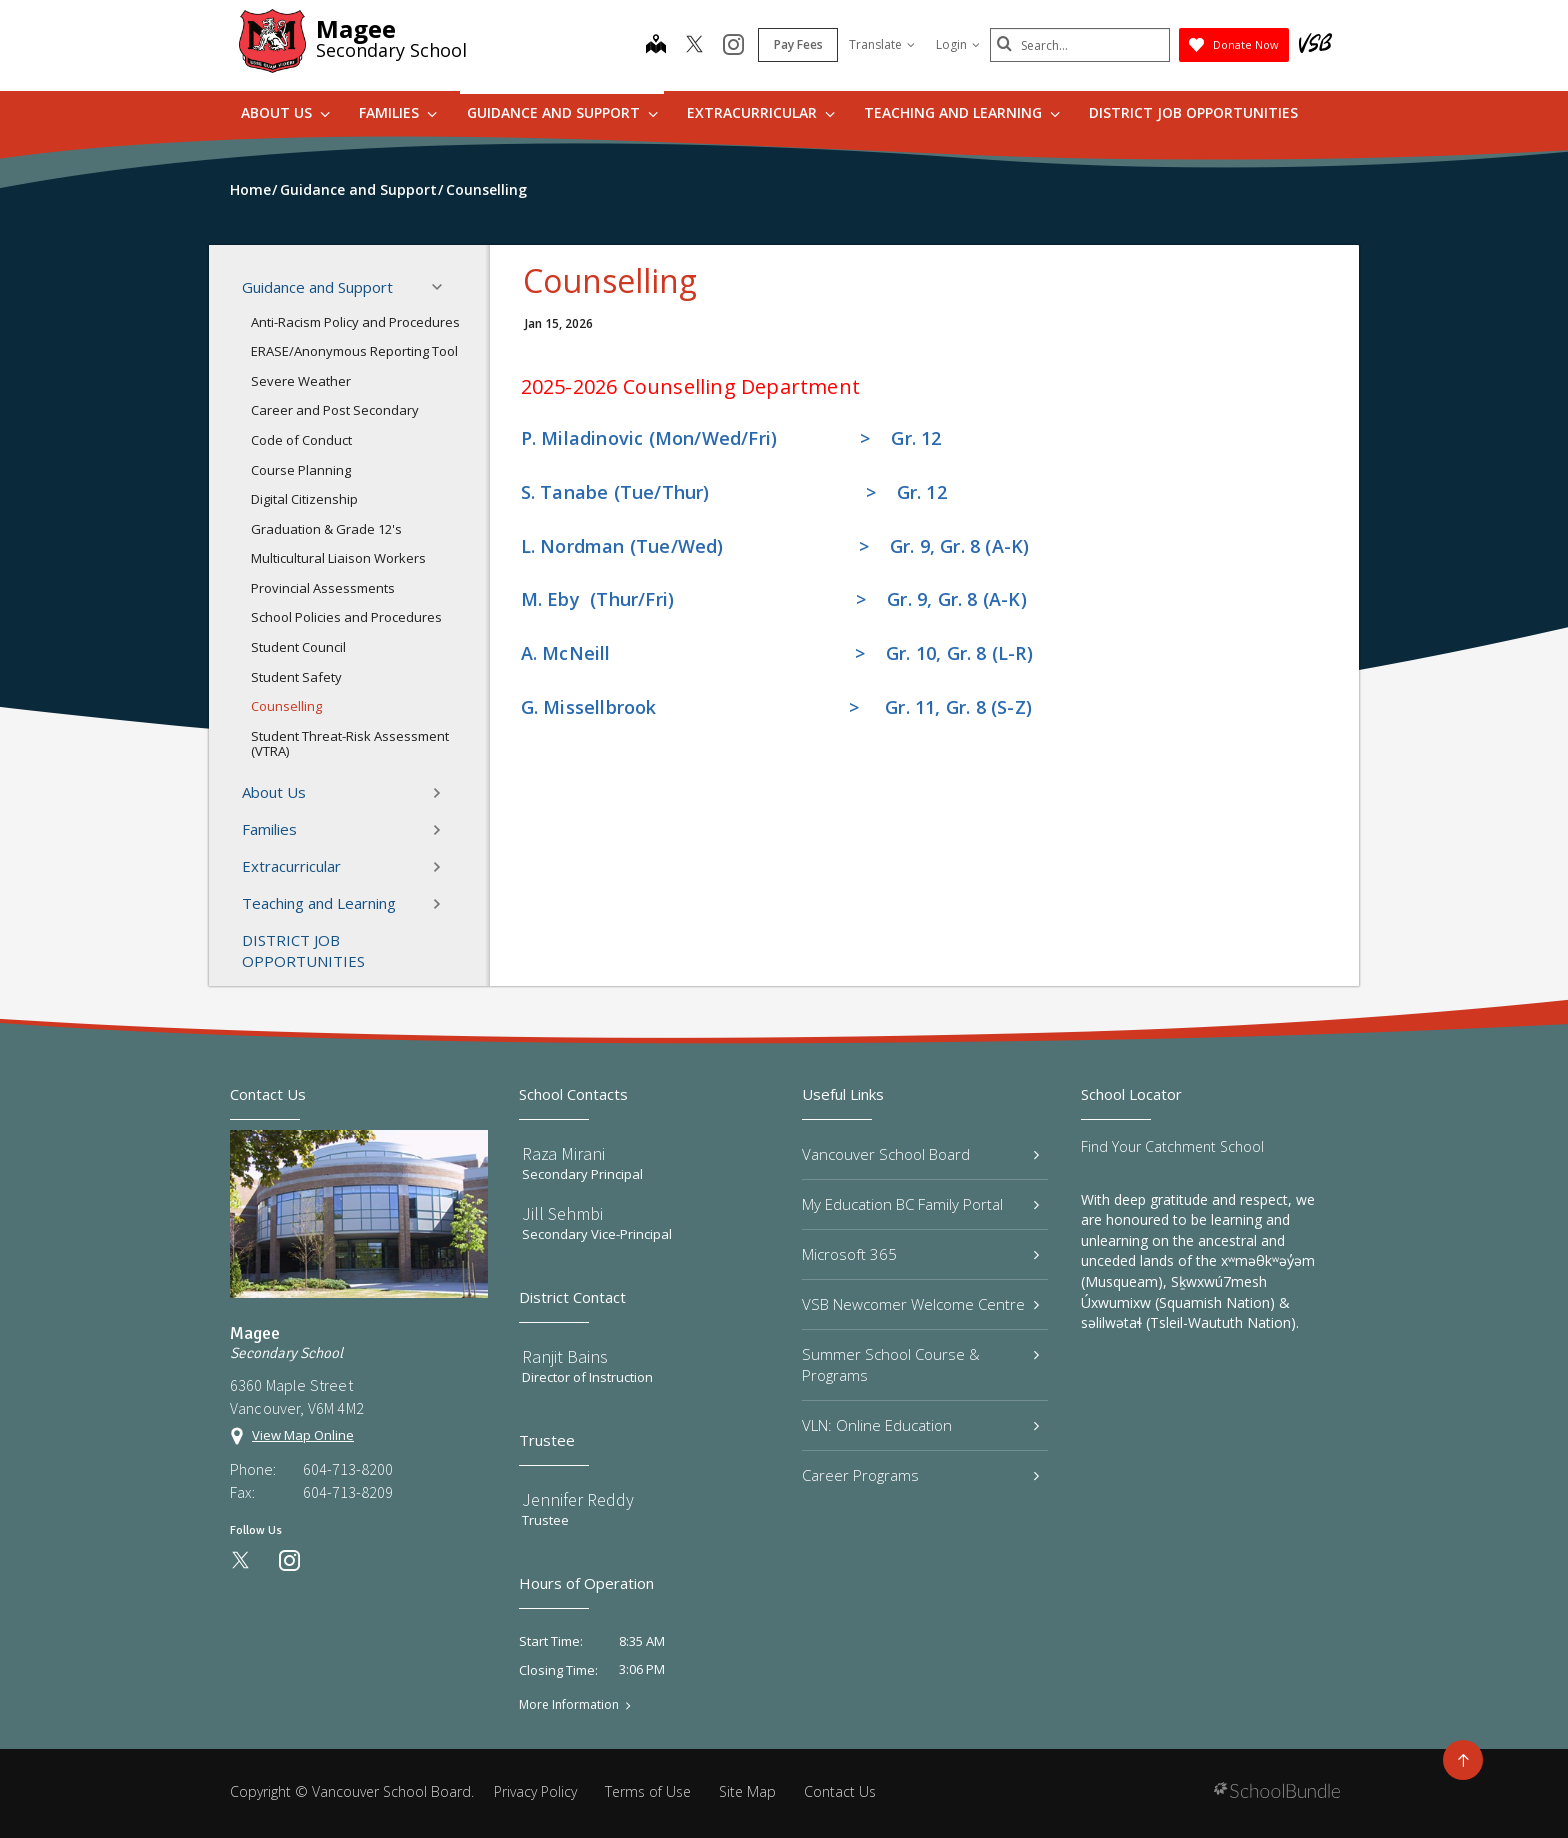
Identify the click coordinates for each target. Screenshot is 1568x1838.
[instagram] (733, 46)
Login (958, 44)
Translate (882, 44)
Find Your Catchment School (1172, 1146)
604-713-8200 (348, 1469)
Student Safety (296, 677)
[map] (656, 46)
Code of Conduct (301, 440)
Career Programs (920, 1475)
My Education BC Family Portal (920, 1204)
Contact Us (840, 1791)
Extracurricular (761, 112)
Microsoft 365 (920, 1254)
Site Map (747, 1791)
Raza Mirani (563, 1153)
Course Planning (301, 470)
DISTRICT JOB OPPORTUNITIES (1193, 112)
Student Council (298, 647)
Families (398, 112)
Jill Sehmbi (562, 1213)
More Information (569, 1705)
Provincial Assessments (323, 588)
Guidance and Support (562, 112)
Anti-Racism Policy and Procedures (355, 322)
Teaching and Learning (962, 112)
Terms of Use (648, 1791)
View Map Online (303, 1435)
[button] (443, 287)
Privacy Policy (535, 1791)
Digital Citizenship (304, 499)
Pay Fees (798, 44)
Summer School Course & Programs (920, 1364)
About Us (285, 112)
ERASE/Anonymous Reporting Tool (354, 351)
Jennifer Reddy (578, 1499)
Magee (356, 28)
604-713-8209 (348, 1492)
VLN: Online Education (920, 1425)
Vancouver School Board (920, 1154)
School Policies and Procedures (346, 617)
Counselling (286, 706)
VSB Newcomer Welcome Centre (920, 1304)
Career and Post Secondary (335, 410)
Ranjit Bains (565, 1356)
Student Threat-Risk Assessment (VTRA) (350, 744)
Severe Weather (301, 381)
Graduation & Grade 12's (326, 529)
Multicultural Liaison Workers (338, 558)
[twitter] (694, 46)
